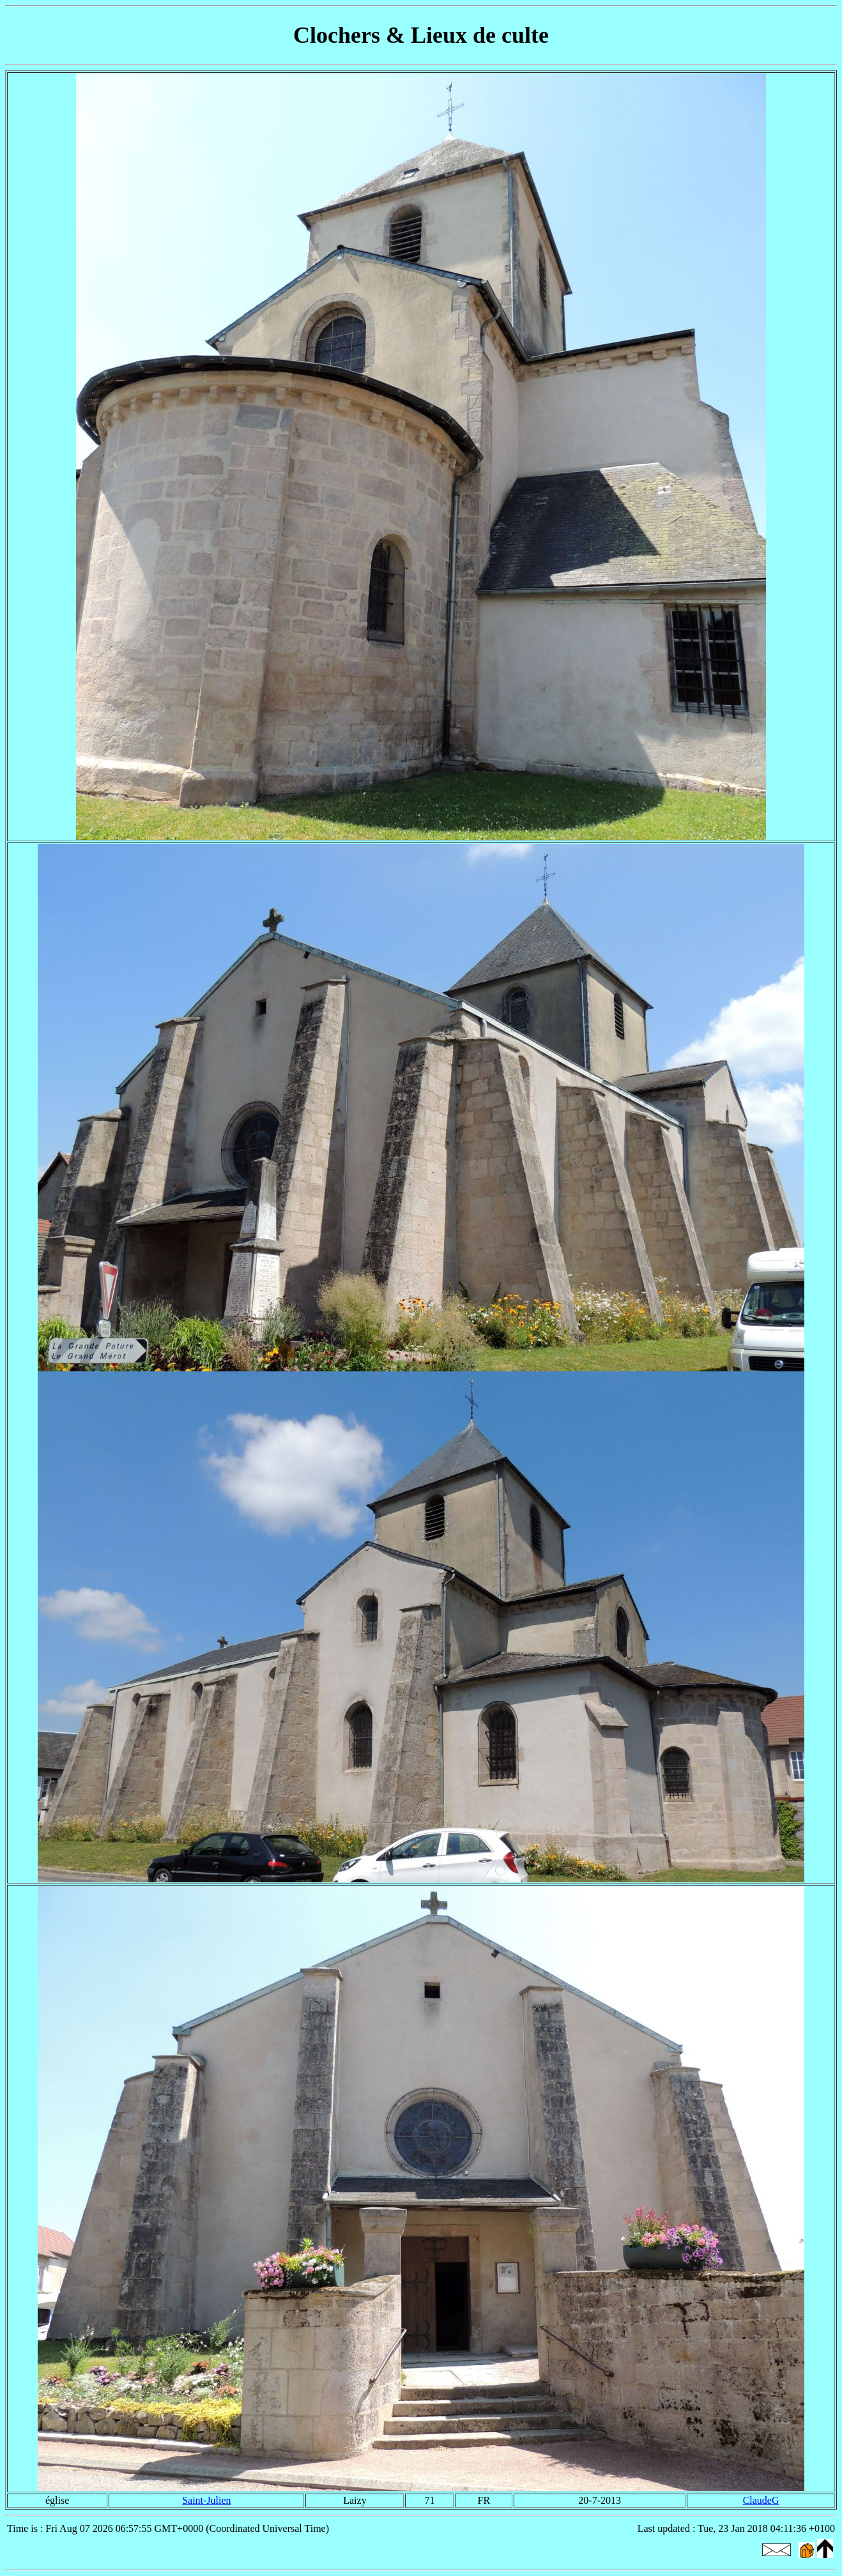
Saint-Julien (206, 2500)
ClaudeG (761, 2500)
